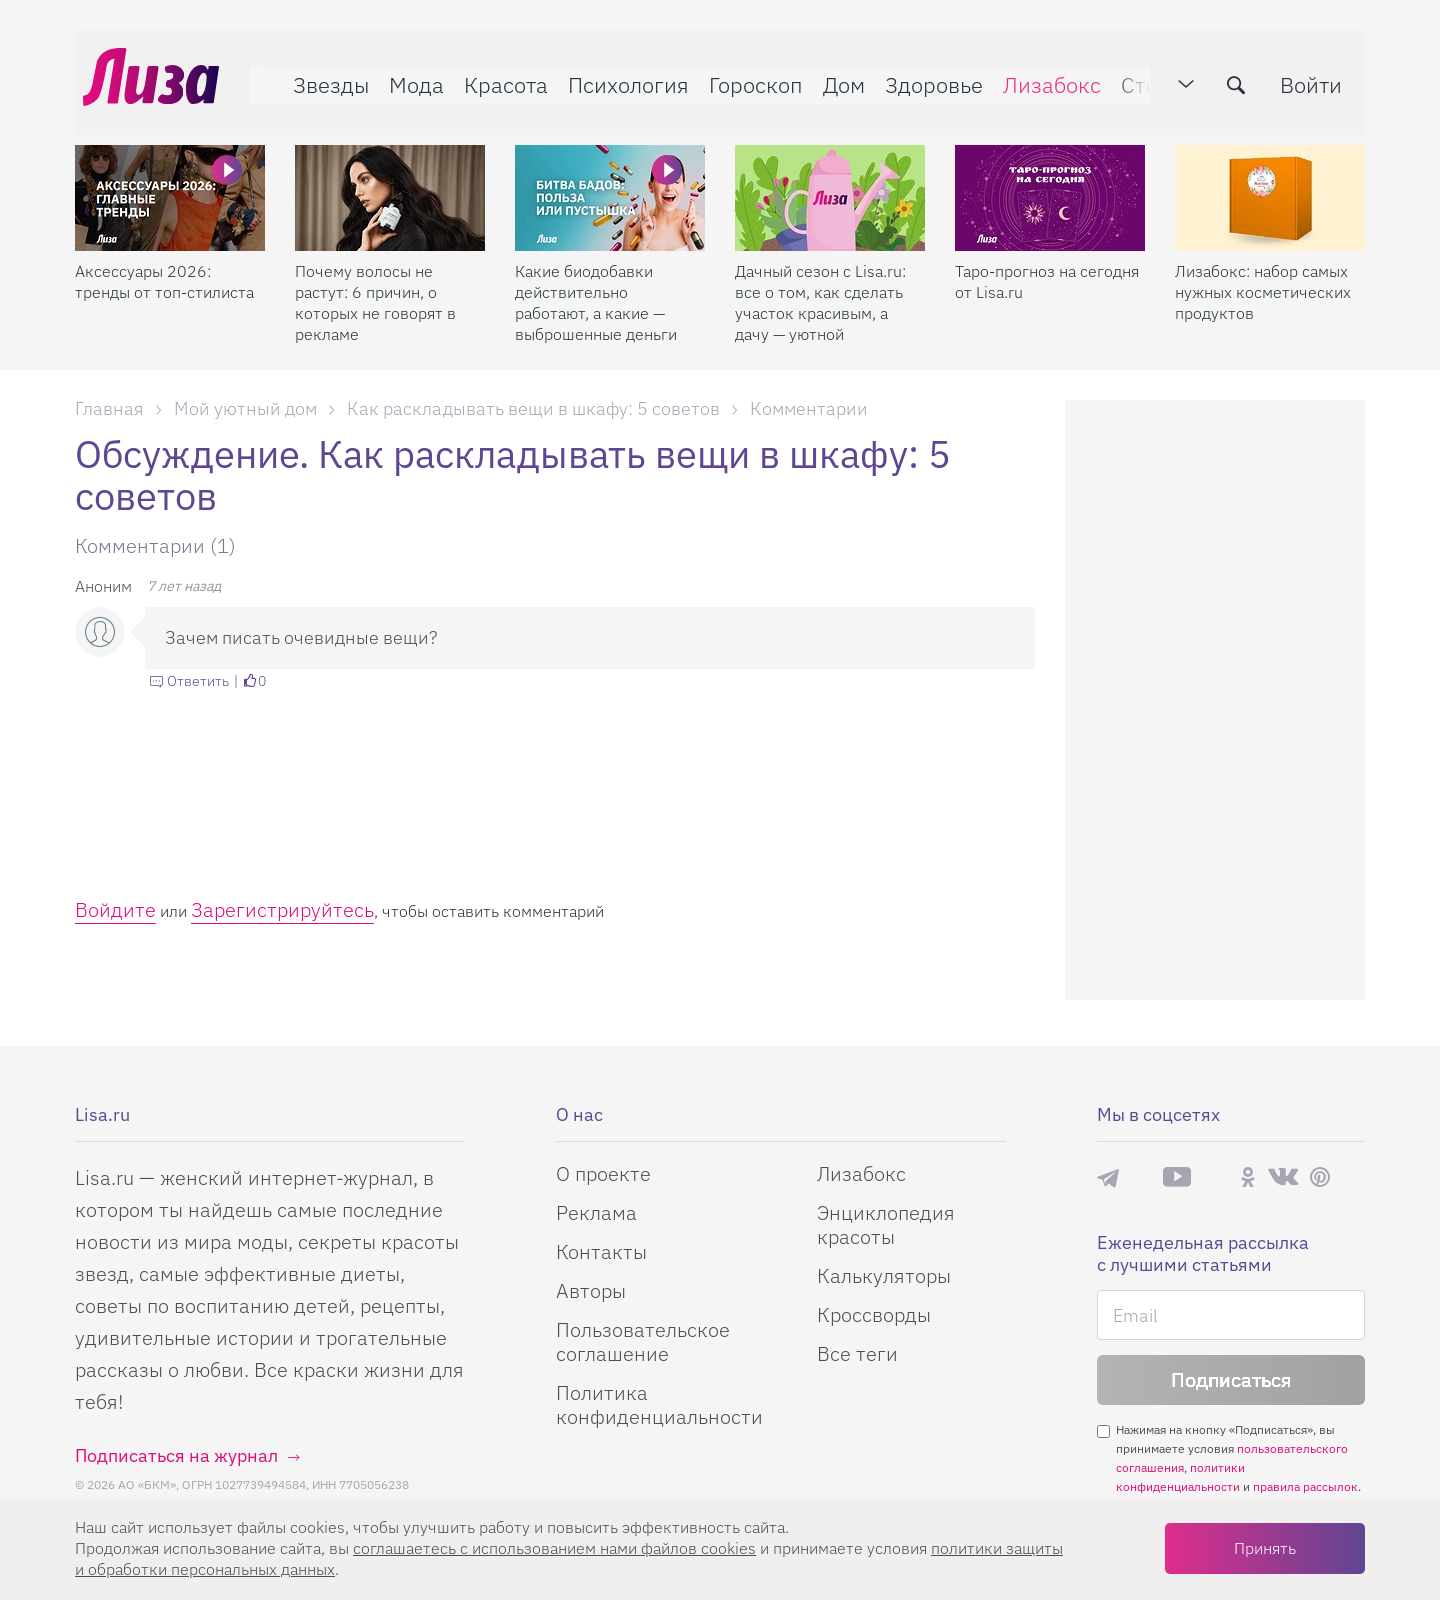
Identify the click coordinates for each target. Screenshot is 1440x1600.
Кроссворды (874, 1314)
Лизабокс (1044, 76)
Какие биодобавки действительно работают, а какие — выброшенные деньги (596, 285)
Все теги (857, 1353)
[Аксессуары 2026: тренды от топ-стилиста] (170, 181)
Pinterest (1320, 1177)
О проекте (603, 1173)
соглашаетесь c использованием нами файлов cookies (554, 1548)
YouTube (1177, 1177)
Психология (620, 76)
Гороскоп (748, 76)
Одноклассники (1248, 1177)
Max (1141, 1177)
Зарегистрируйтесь (282, 909)
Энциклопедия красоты (886, 1224)
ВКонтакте (1283, 1177)
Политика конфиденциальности (659, 1404)
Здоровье (926, 76)
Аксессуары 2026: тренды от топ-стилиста (164, 264)
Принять (1265, 1548)
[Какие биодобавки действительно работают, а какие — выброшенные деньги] (610, 181)
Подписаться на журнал (176, 1455)
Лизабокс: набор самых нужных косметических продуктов (1263, 275)
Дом (836, 76)
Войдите (115, 909)
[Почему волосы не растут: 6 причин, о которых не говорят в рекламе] (390, 181)
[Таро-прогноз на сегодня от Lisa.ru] (1050, 181)
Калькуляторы (884, 1275)
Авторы (591, 1290)
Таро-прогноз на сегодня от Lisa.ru (1047, 264)
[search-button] (1244, 77)
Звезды (323, 76)
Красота (498, 76)
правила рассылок (1305, 1486)
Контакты (601, 1251)
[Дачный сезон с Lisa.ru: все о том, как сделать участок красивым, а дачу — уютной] (830, 181)
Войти (1319, 76)
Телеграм (1108, 1177)
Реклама (596, 1212)
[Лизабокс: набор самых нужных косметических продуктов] (1270, 181)
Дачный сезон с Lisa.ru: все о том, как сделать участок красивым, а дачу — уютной (820, 285)
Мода (408, 76)
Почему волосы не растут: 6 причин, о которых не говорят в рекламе (375, 285)
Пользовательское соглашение (643, 1341)
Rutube (1215, 1177)
